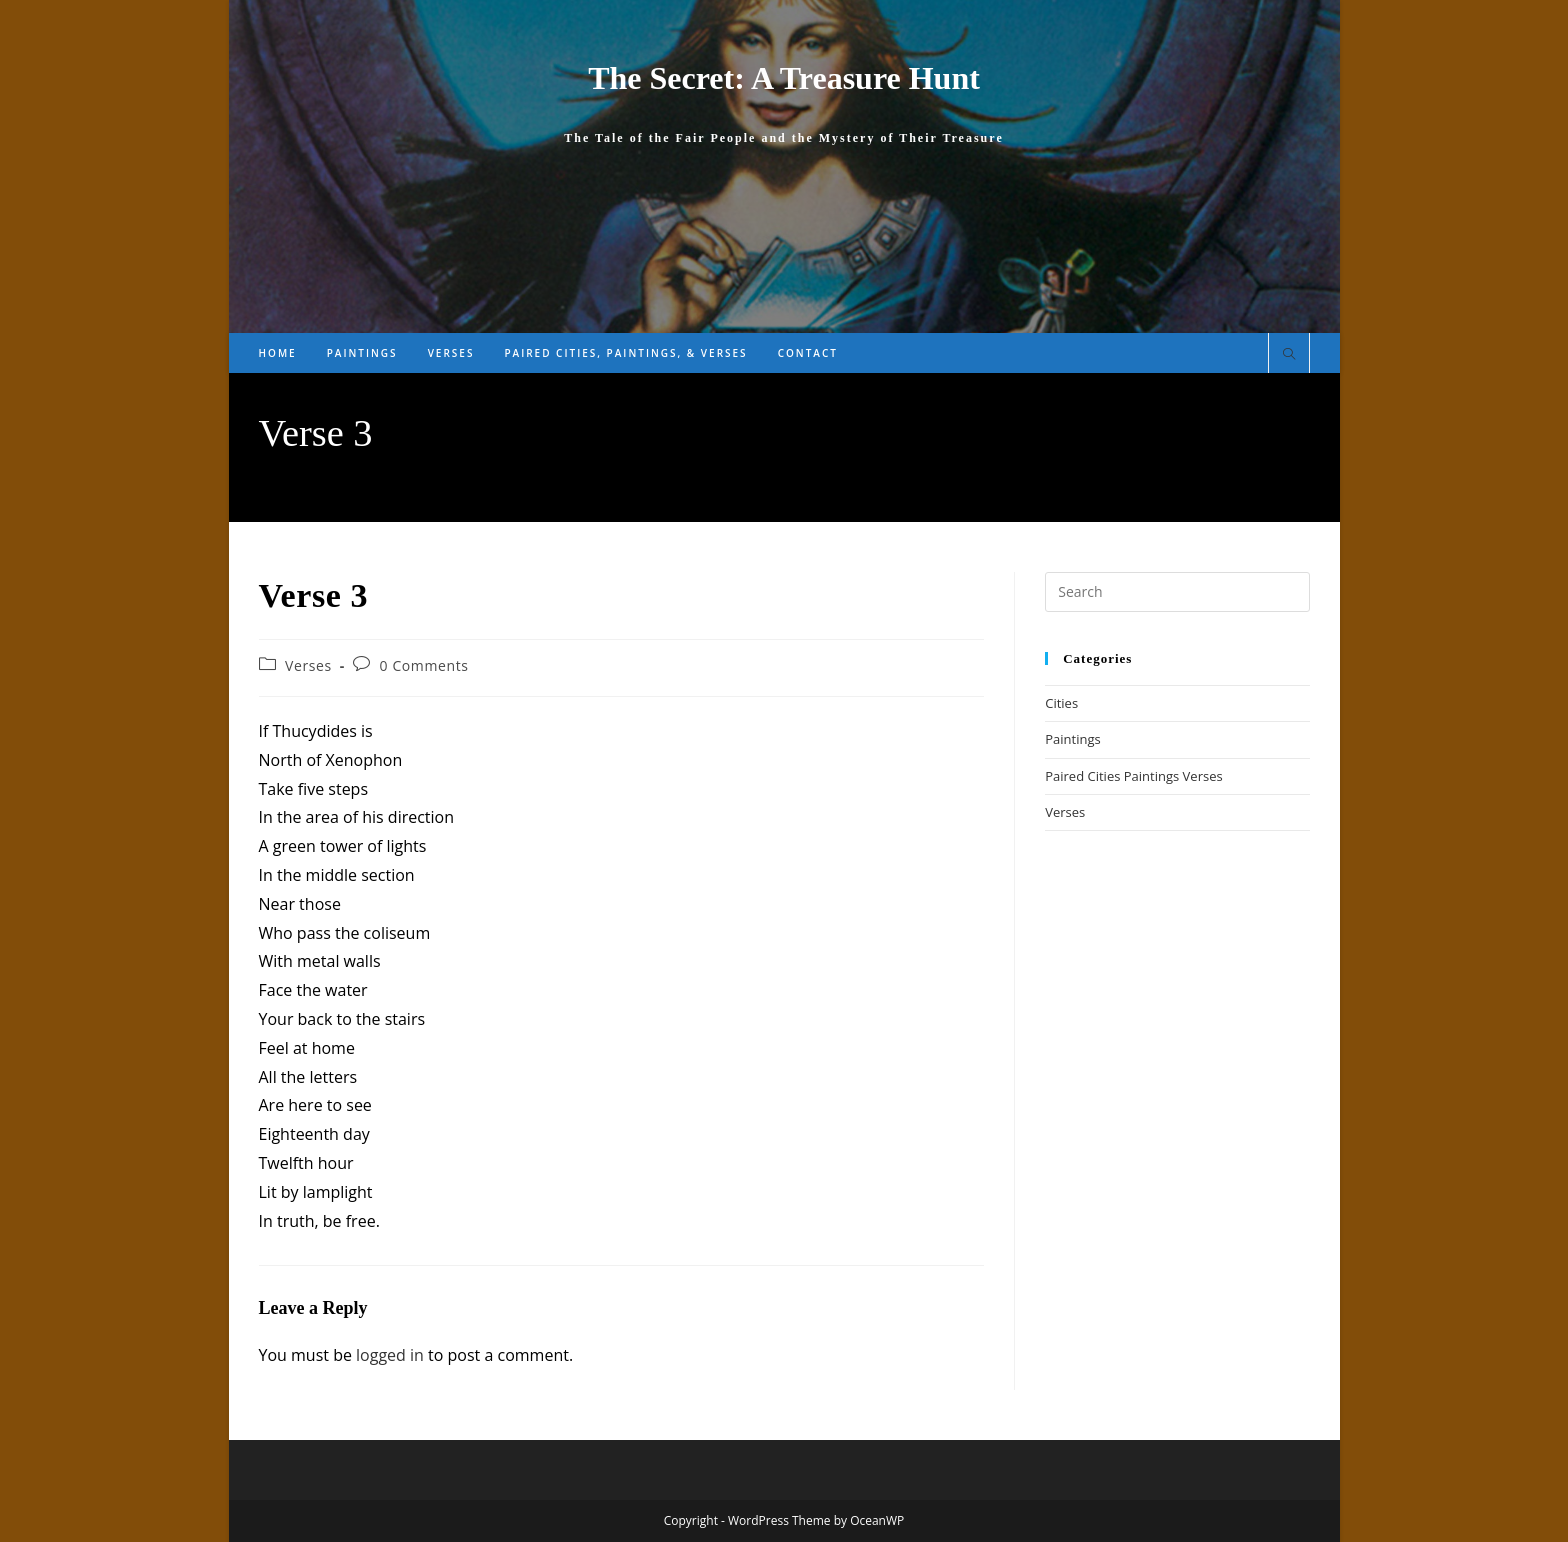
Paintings (1072, 739)
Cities (1061, 703)
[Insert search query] (1177, 592)
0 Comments (424, 665)
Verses (308, 665)
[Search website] (1289, 355)
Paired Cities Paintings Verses (1133, 776)
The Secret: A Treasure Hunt (784, 78)
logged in (390, 1355)
